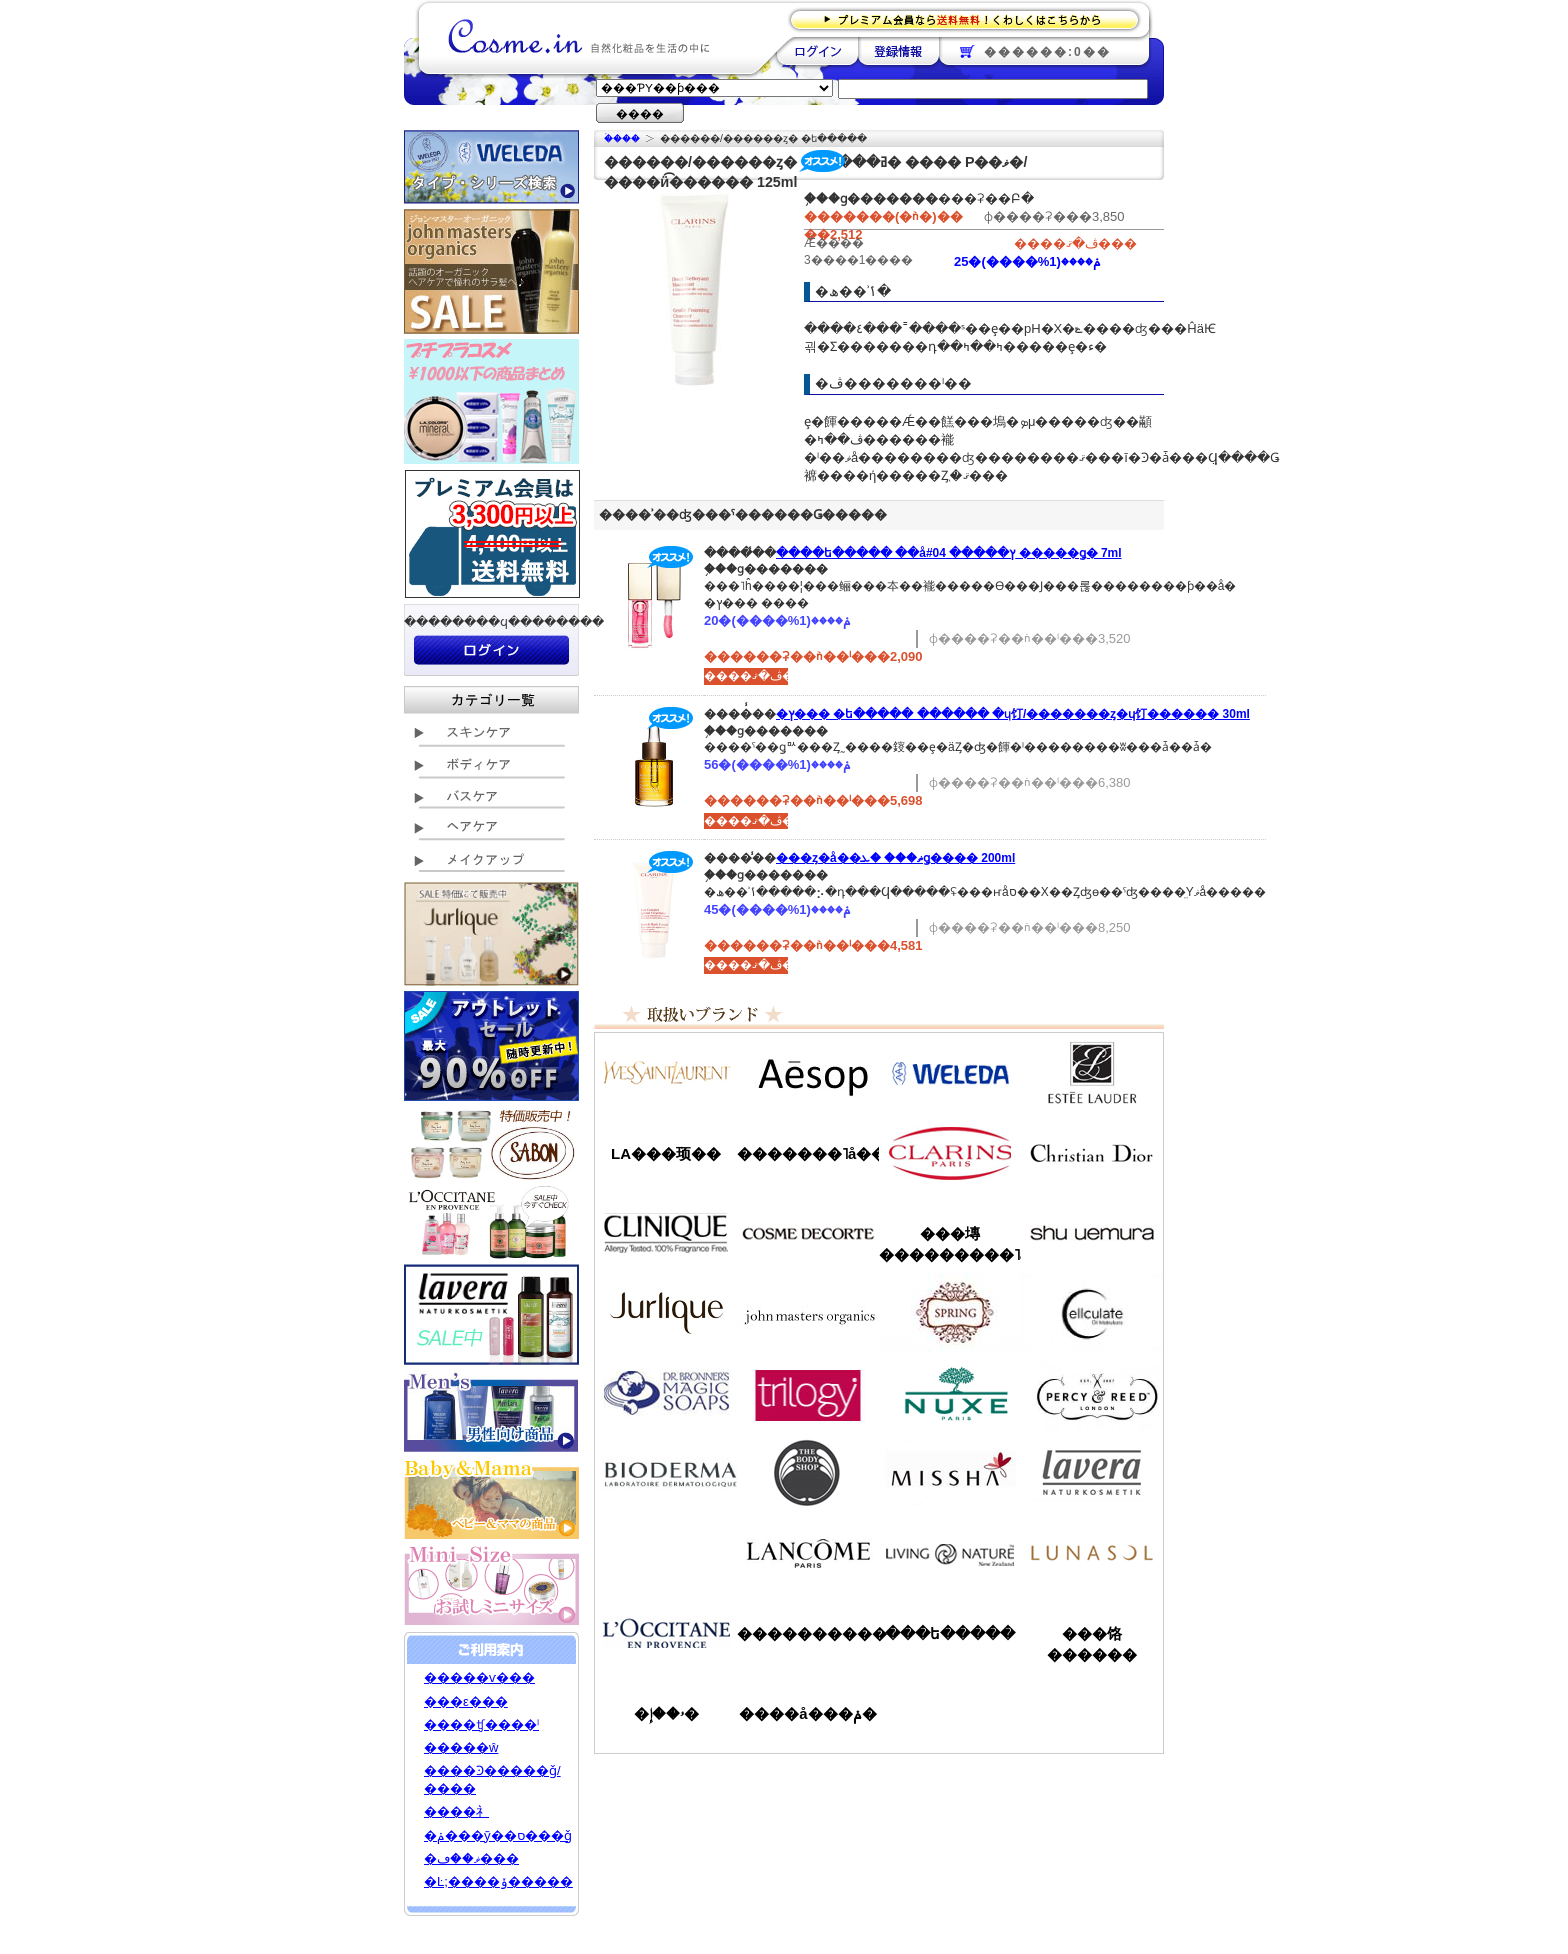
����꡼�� (666, 1313)
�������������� (666, 1073)
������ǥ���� (808, 1233)
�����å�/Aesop (808, 1073)
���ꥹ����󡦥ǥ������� (1092, 1153)
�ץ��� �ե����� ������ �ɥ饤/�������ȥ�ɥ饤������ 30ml (1013, 714)
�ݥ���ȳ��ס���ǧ (498, 1835)
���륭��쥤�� (1092, 1313)
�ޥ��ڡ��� (471, 1858)
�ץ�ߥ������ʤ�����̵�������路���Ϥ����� (970, 18)
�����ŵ (461, 1747)
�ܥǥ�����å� (808, 1473)
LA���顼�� (666, 1153)
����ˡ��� (666, 1233)
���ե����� (950, 1633)
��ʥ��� (1092, 1553)
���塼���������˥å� (950, 1244)
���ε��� (466, 1701)
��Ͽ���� (898, 51)
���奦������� (1092, 1233)
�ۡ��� (622, 138)
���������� (666, 1633)
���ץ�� (950, 1313)
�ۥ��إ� (666, 1713)
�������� (817, 51)
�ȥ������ (808, 1393)
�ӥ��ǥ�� (666, 1473)
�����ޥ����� (808, 1313)
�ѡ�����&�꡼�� (1092, 1393)
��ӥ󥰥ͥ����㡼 (950, 1553)
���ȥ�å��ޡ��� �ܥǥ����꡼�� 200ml (895, 858)
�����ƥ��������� (1092, 1073)
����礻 (456, 1811)
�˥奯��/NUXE (950, 1393)
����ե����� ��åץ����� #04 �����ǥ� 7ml (949, 553)
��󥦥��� (666, 1553)
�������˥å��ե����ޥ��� (808, 1153)
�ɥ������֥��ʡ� (666, 1393)
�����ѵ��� (479, 1677)
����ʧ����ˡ (481, 1724)
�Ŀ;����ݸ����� (498, 1881)
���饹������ (1092, 1644)
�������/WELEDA (950, 1073)
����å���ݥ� (807, 1713)
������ (950, 1153)
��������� (1092, 1473)
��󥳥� (808, 1553)
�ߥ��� (950, 1473)
